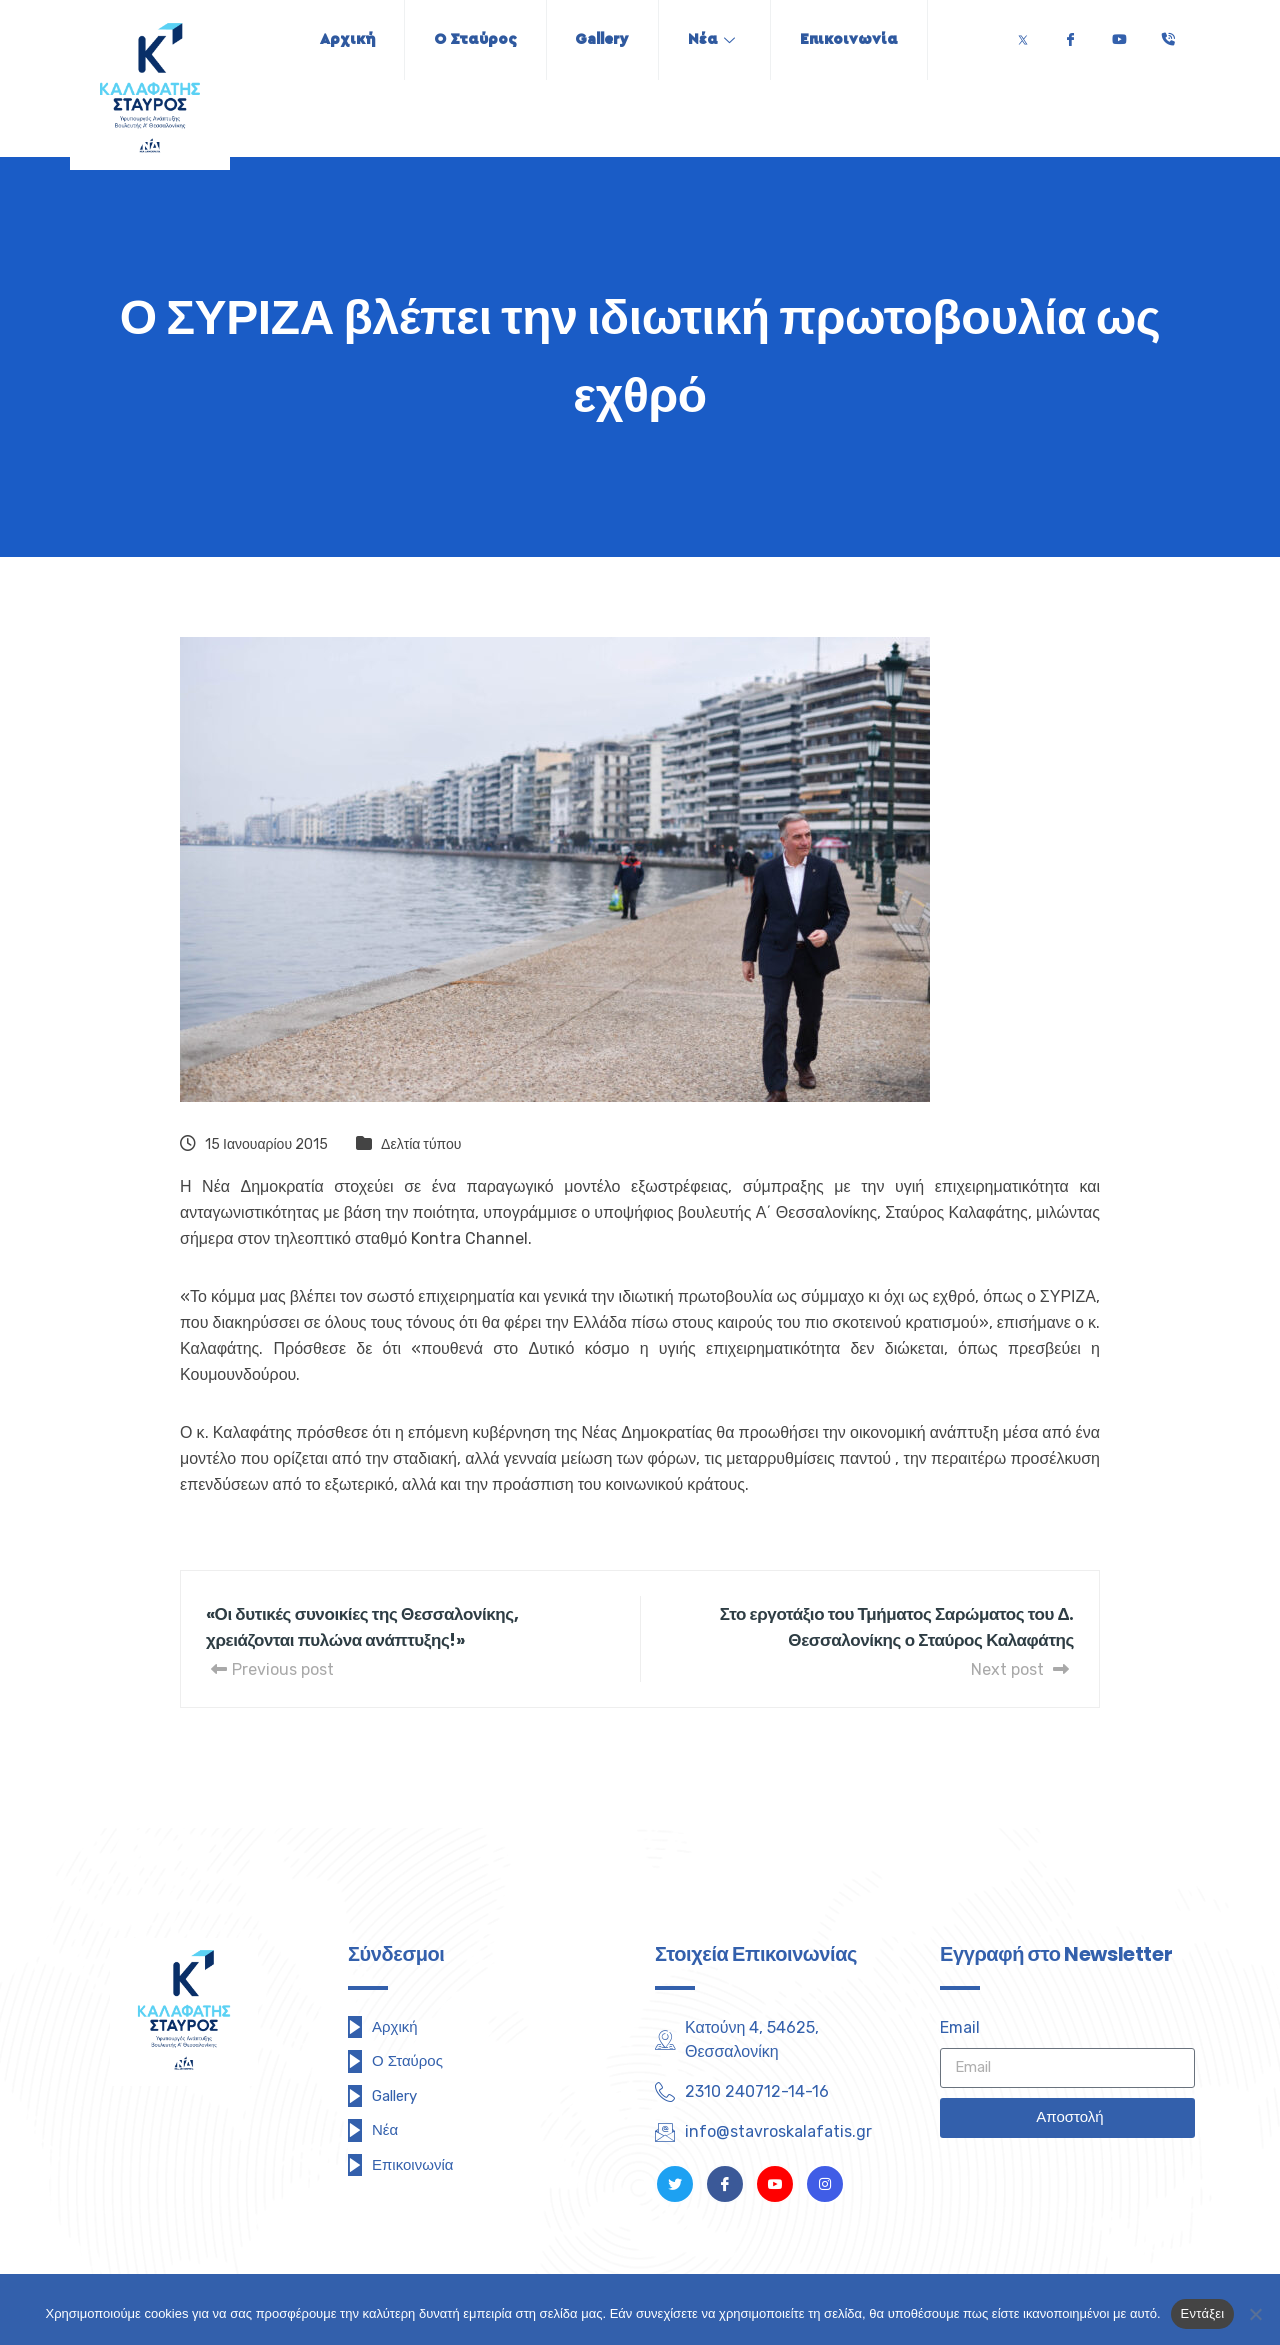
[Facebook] (1070, 34)
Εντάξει (1203, 2313)
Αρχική (342, 39)
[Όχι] (1255, 2314)
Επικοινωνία (853, 39)
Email (960, 2027)
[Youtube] (1119, 34)
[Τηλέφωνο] (1168, 34)
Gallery (602, 39)
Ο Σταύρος (472, 39)
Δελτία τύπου (421, 1144)
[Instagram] (825, 2184)
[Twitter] (1023, 34)
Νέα (713, 39)
